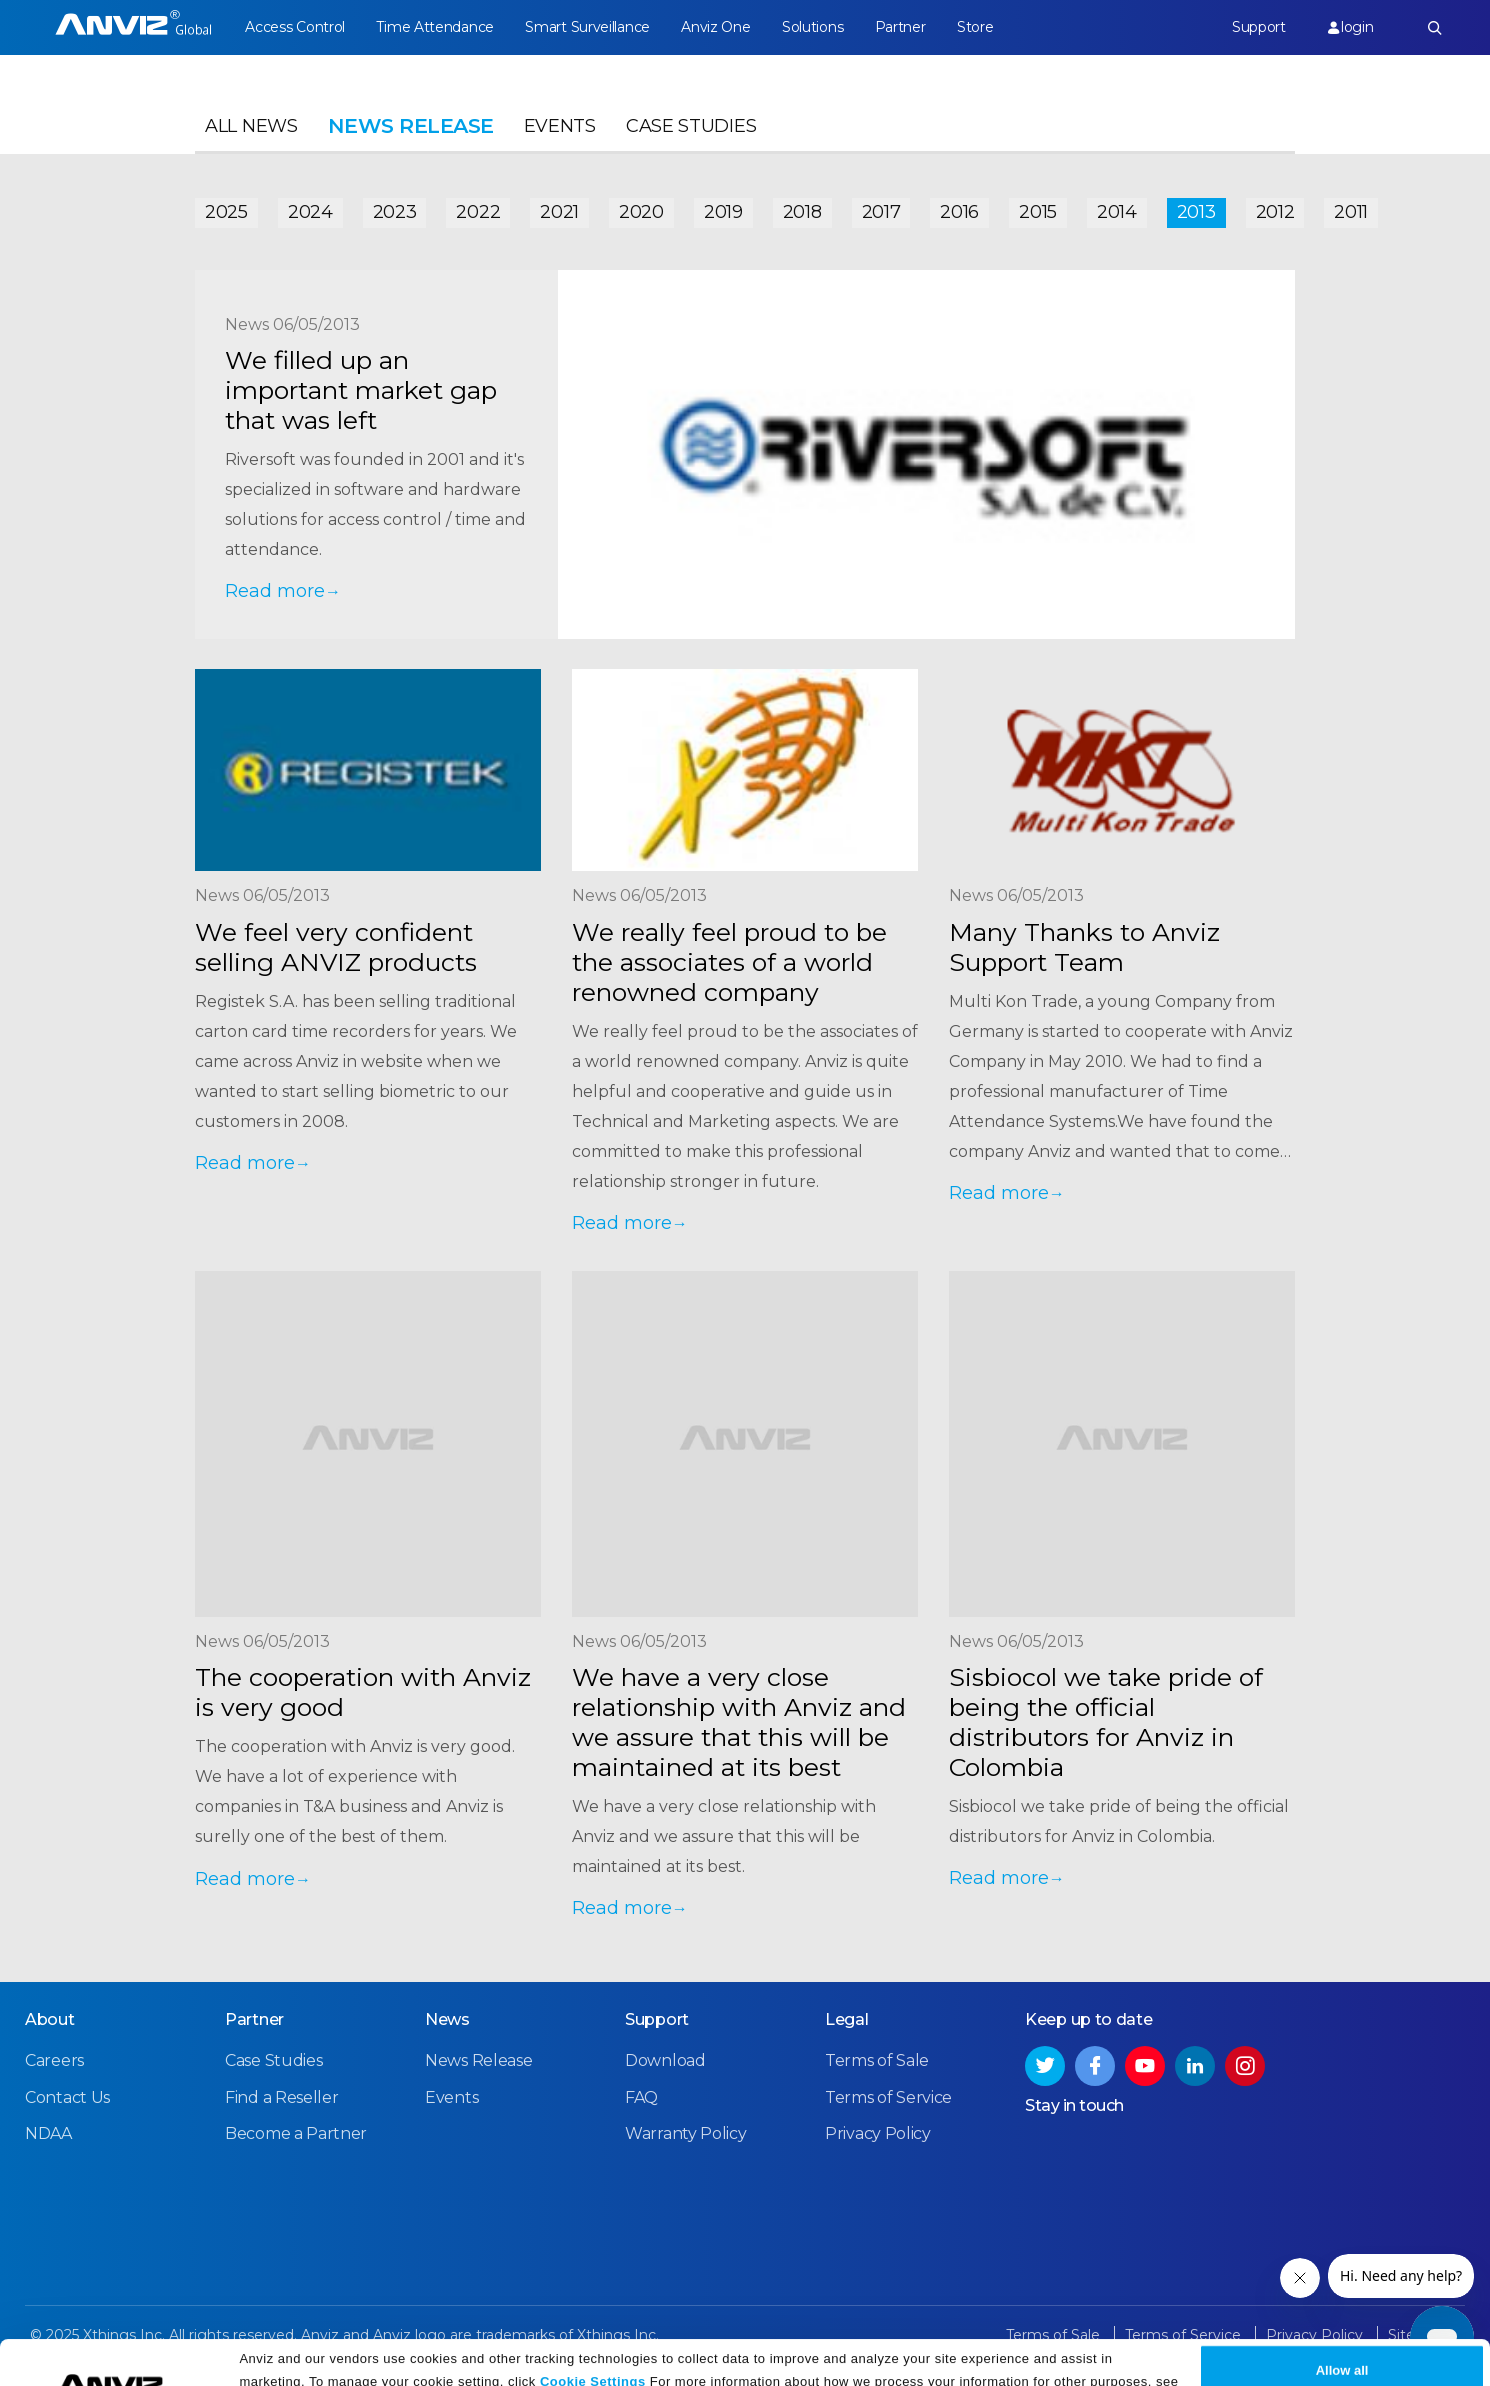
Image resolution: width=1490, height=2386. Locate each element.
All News (251, 126)
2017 (881, 212)
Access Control (295, 27)
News (447, 2019)
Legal (847, 2019)
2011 (1351, 212)
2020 (641, 212)
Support (1259, 27)
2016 (959, 212)
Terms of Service (888, 2097)
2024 (310, 212)
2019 (723, 212)
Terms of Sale (877, 2060)
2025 (226, 212)
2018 (802, 212)
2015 (1038, 212)
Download (665, 2060)
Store (975, 27)
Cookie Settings (593, 2338)
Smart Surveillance (587, 27)
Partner (900, 27)
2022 (478, 212)
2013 (1196, 212)
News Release (478, 2060)
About (50, 2019)
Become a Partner (296, 2133)
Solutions (812, 27)
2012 (1275, 212)
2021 (559, 212)
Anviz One (715, 27)
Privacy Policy (311, 2363)
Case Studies (691, 126)
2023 (395, 212)
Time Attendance (435, 27)
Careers (54, 2060)
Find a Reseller (282, 2097)
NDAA (48, 2133)
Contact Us (67, 2097)
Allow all (1342, 2328)
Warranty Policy (686, 2133)
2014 (1117, 212)
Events (560, 126)
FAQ (641, 2097)
